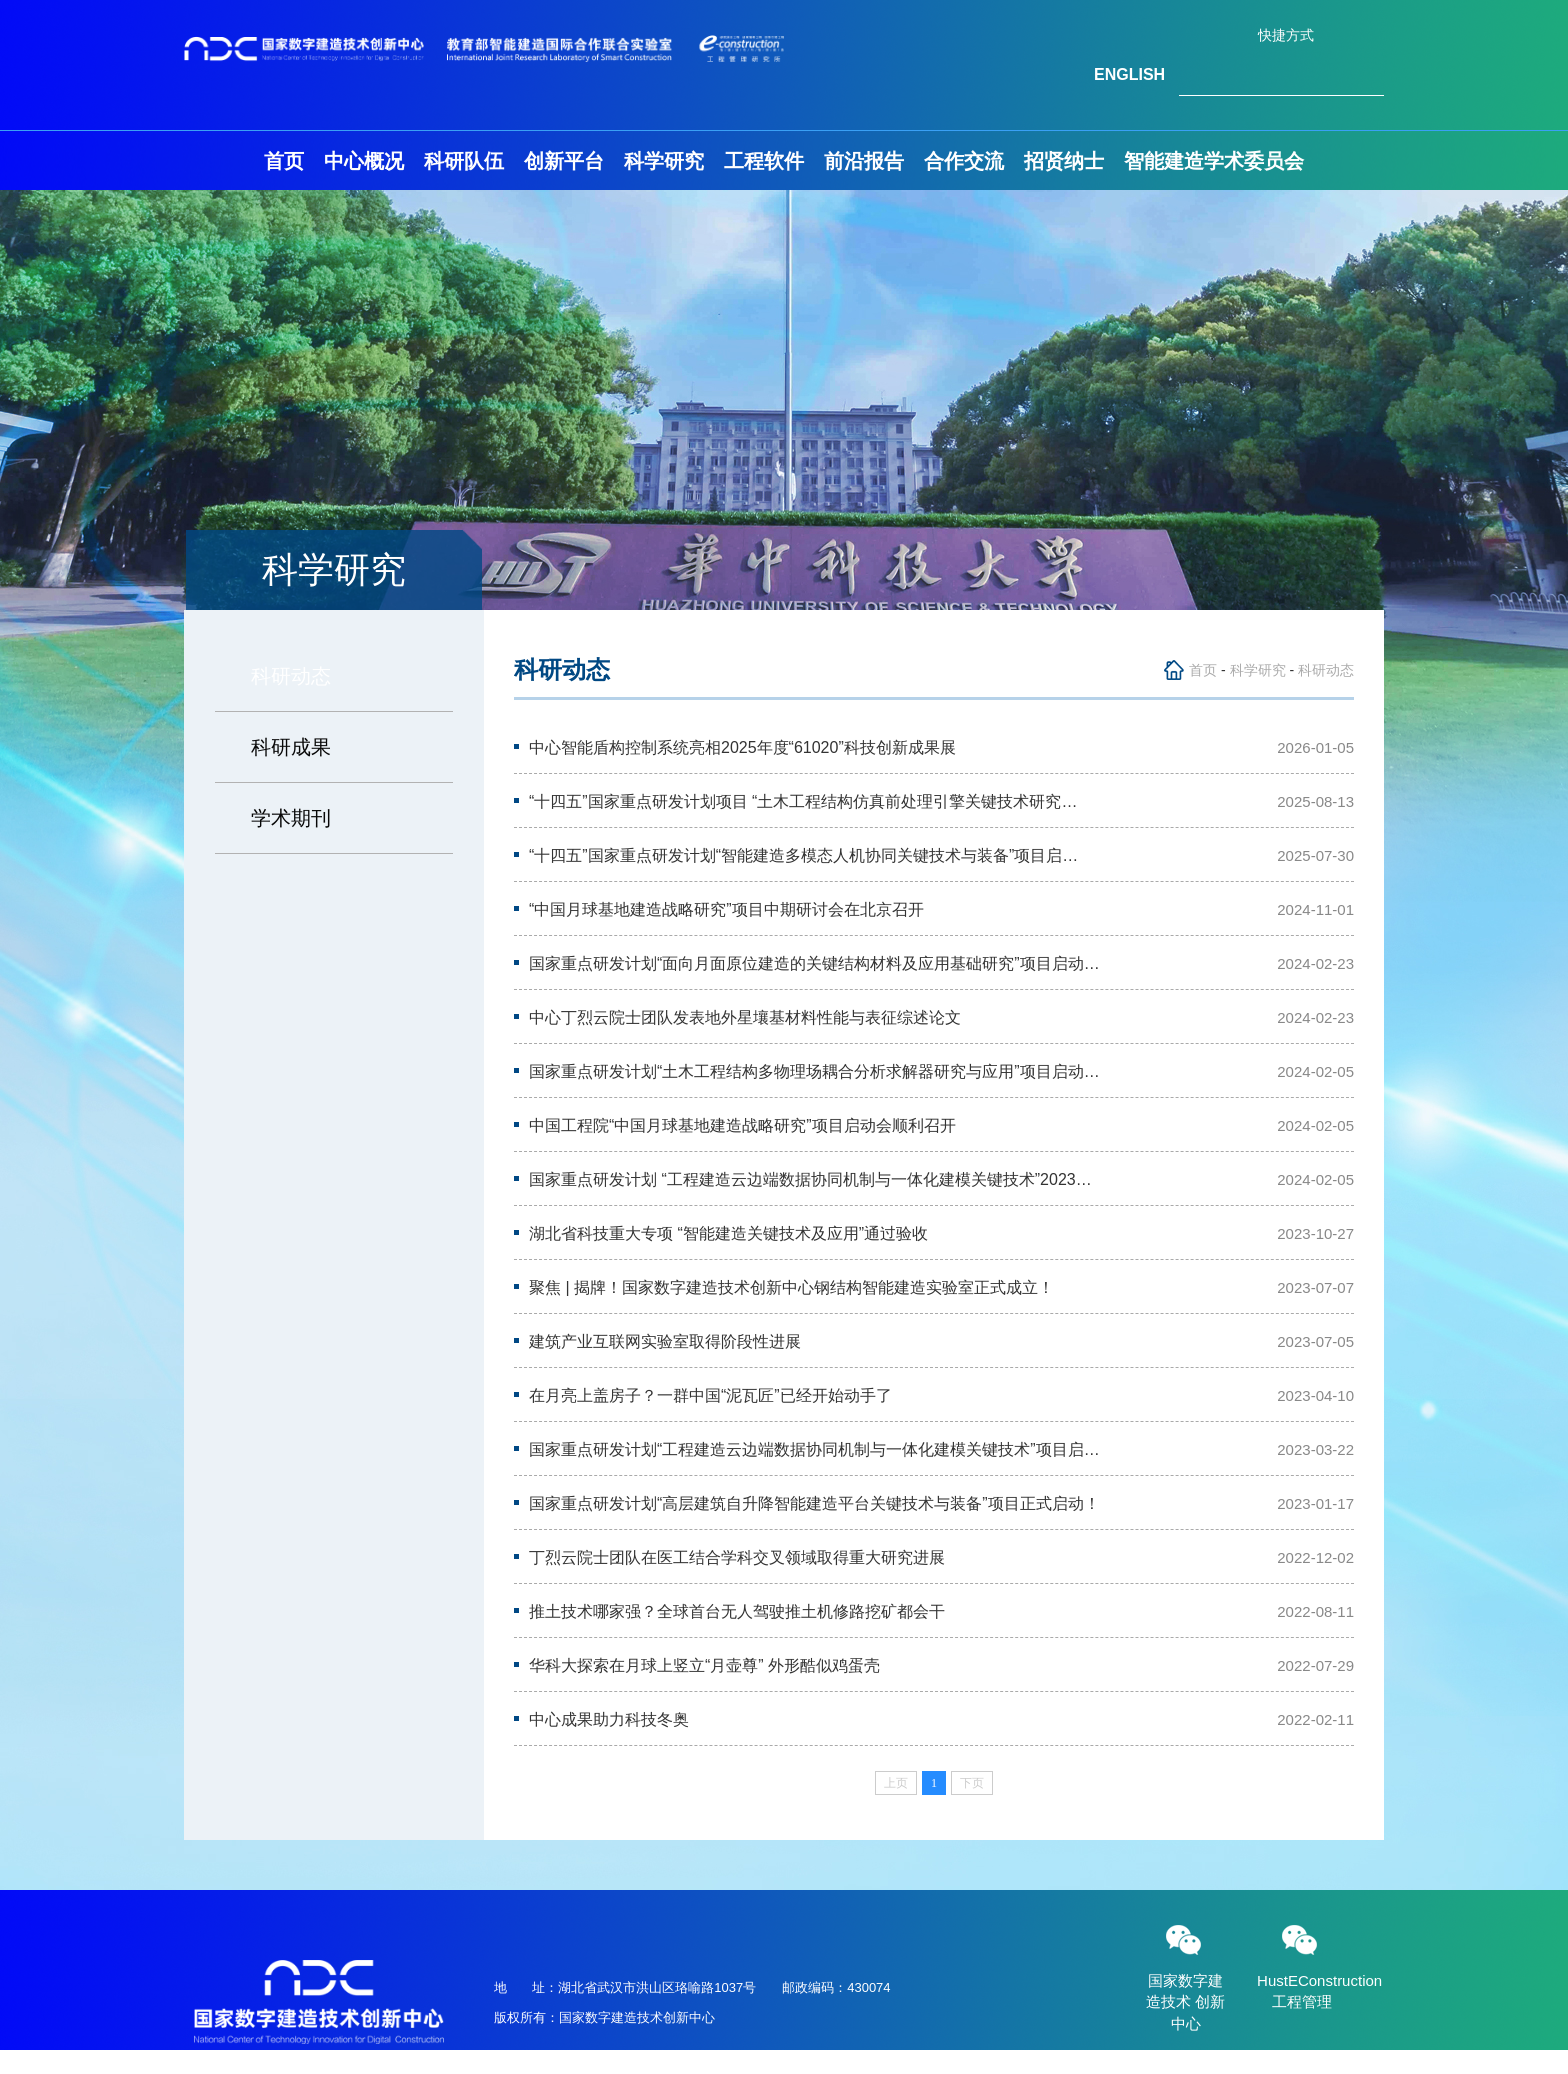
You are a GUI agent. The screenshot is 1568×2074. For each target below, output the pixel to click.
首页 (284, 161)
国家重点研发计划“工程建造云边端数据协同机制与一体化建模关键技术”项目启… (814, 1449)
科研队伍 (464, 161)
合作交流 (964, 161)
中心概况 (364, 161)
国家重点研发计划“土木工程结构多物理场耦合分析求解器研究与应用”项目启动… (814, 1071)
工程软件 (764, 161)
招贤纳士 (1064, 161)
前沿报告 (864, 161)
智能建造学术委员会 (1214, 161)
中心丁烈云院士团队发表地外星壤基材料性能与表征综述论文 (745, 1017)
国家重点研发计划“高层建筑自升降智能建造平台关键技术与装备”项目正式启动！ (814, 1503)
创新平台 (564, 161)
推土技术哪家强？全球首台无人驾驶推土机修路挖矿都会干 (737, 1611)
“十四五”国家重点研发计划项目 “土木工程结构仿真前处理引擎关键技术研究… (803, 801)
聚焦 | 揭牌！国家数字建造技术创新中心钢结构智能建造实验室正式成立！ (791, 1287)
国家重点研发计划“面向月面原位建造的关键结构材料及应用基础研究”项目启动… (814, 963)
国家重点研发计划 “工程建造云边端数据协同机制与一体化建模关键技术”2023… (810, 1179)
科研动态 (291, 676)
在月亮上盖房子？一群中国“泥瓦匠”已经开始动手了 (710, 1395)
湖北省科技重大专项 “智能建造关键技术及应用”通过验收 (728, 1233)
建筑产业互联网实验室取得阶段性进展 (665, 1341)
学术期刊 (291, 818)
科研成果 (291, 747)
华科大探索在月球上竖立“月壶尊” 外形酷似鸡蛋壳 (704, 1665)
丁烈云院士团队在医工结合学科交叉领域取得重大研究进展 (737, 1557)
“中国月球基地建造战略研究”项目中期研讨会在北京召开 (726, 909)
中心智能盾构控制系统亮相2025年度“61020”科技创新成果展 (742, 747)
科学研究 (664, 161)
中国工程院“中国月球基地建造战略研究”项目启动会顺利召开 (742, 1125)
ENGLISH (1129, 74)
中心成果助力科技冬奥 (609, 1719)
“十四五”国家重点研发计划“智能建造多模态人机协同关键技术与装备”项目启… (803, 855)
